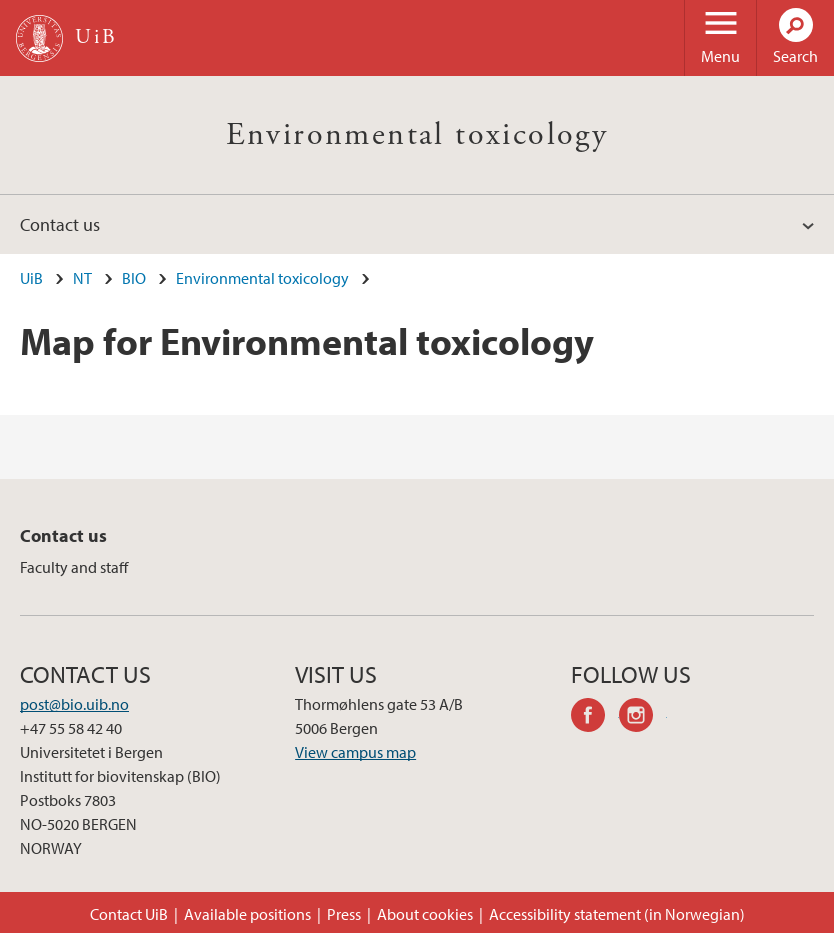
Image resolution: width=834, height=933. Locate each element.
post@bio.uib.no (74, 704)
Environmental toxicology (417, 135)
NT (82, 278)
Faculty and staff (74, 567)
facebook (595, 718)
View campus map (355, 752)
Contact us (60, 224)
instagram (643, 718)
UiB (31, 278)
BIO (134, 278)
